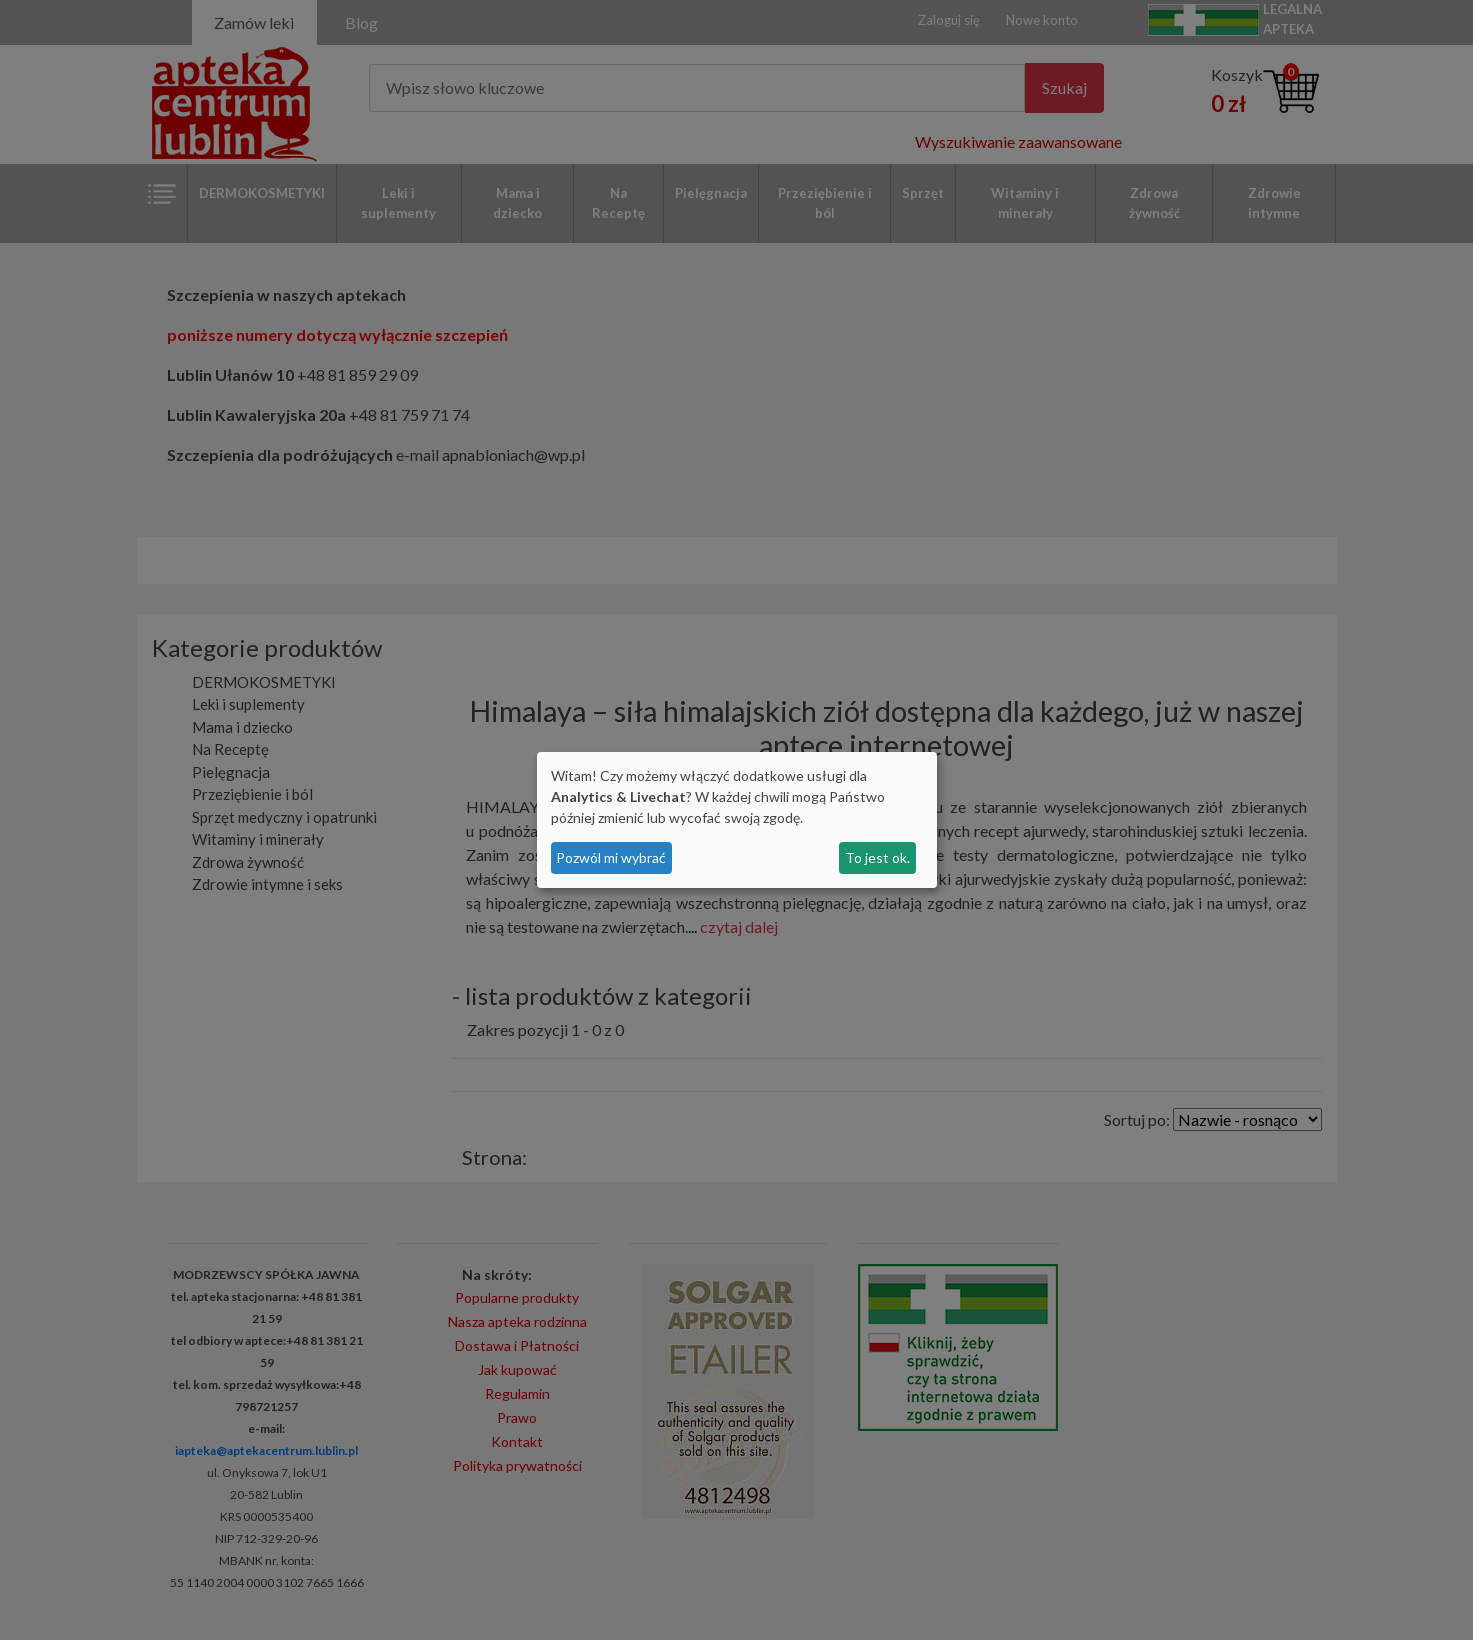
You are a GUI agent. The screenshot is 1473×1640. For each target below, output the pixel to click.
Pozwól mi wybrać (611, 857)
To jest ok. (877, 857)
